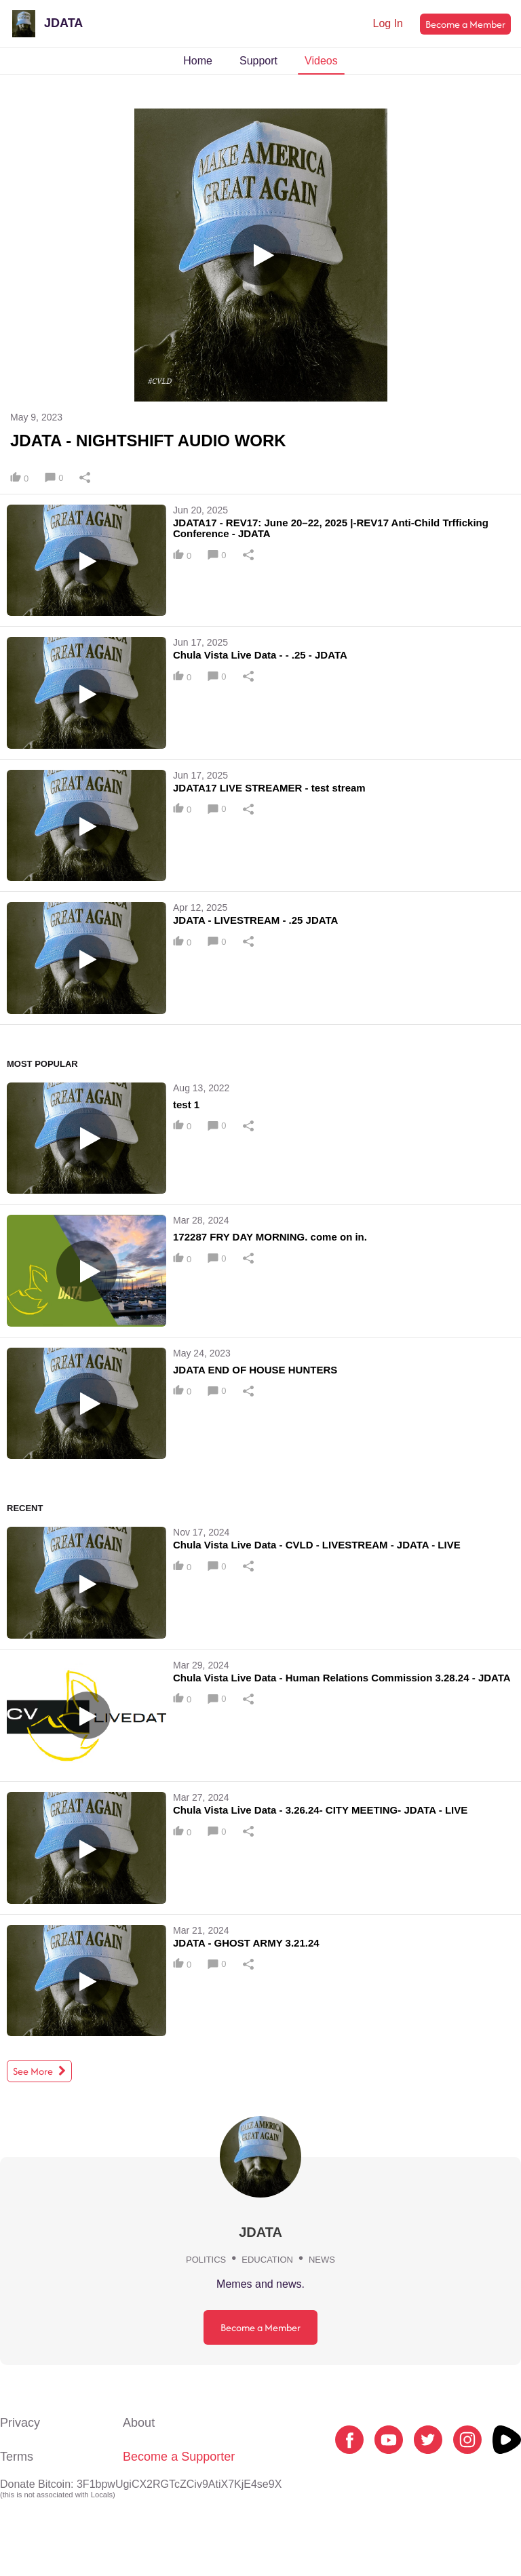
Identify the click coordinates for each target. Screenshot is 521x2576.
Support (258, 60)
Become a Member (465, 24)
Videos (321, 60)
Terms (16, 2456)
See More (39, 2071)
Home (197, 60)
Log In (388, 23)
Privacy (20, 2422)
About (139, 2422)
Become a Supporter (179, 2456)
